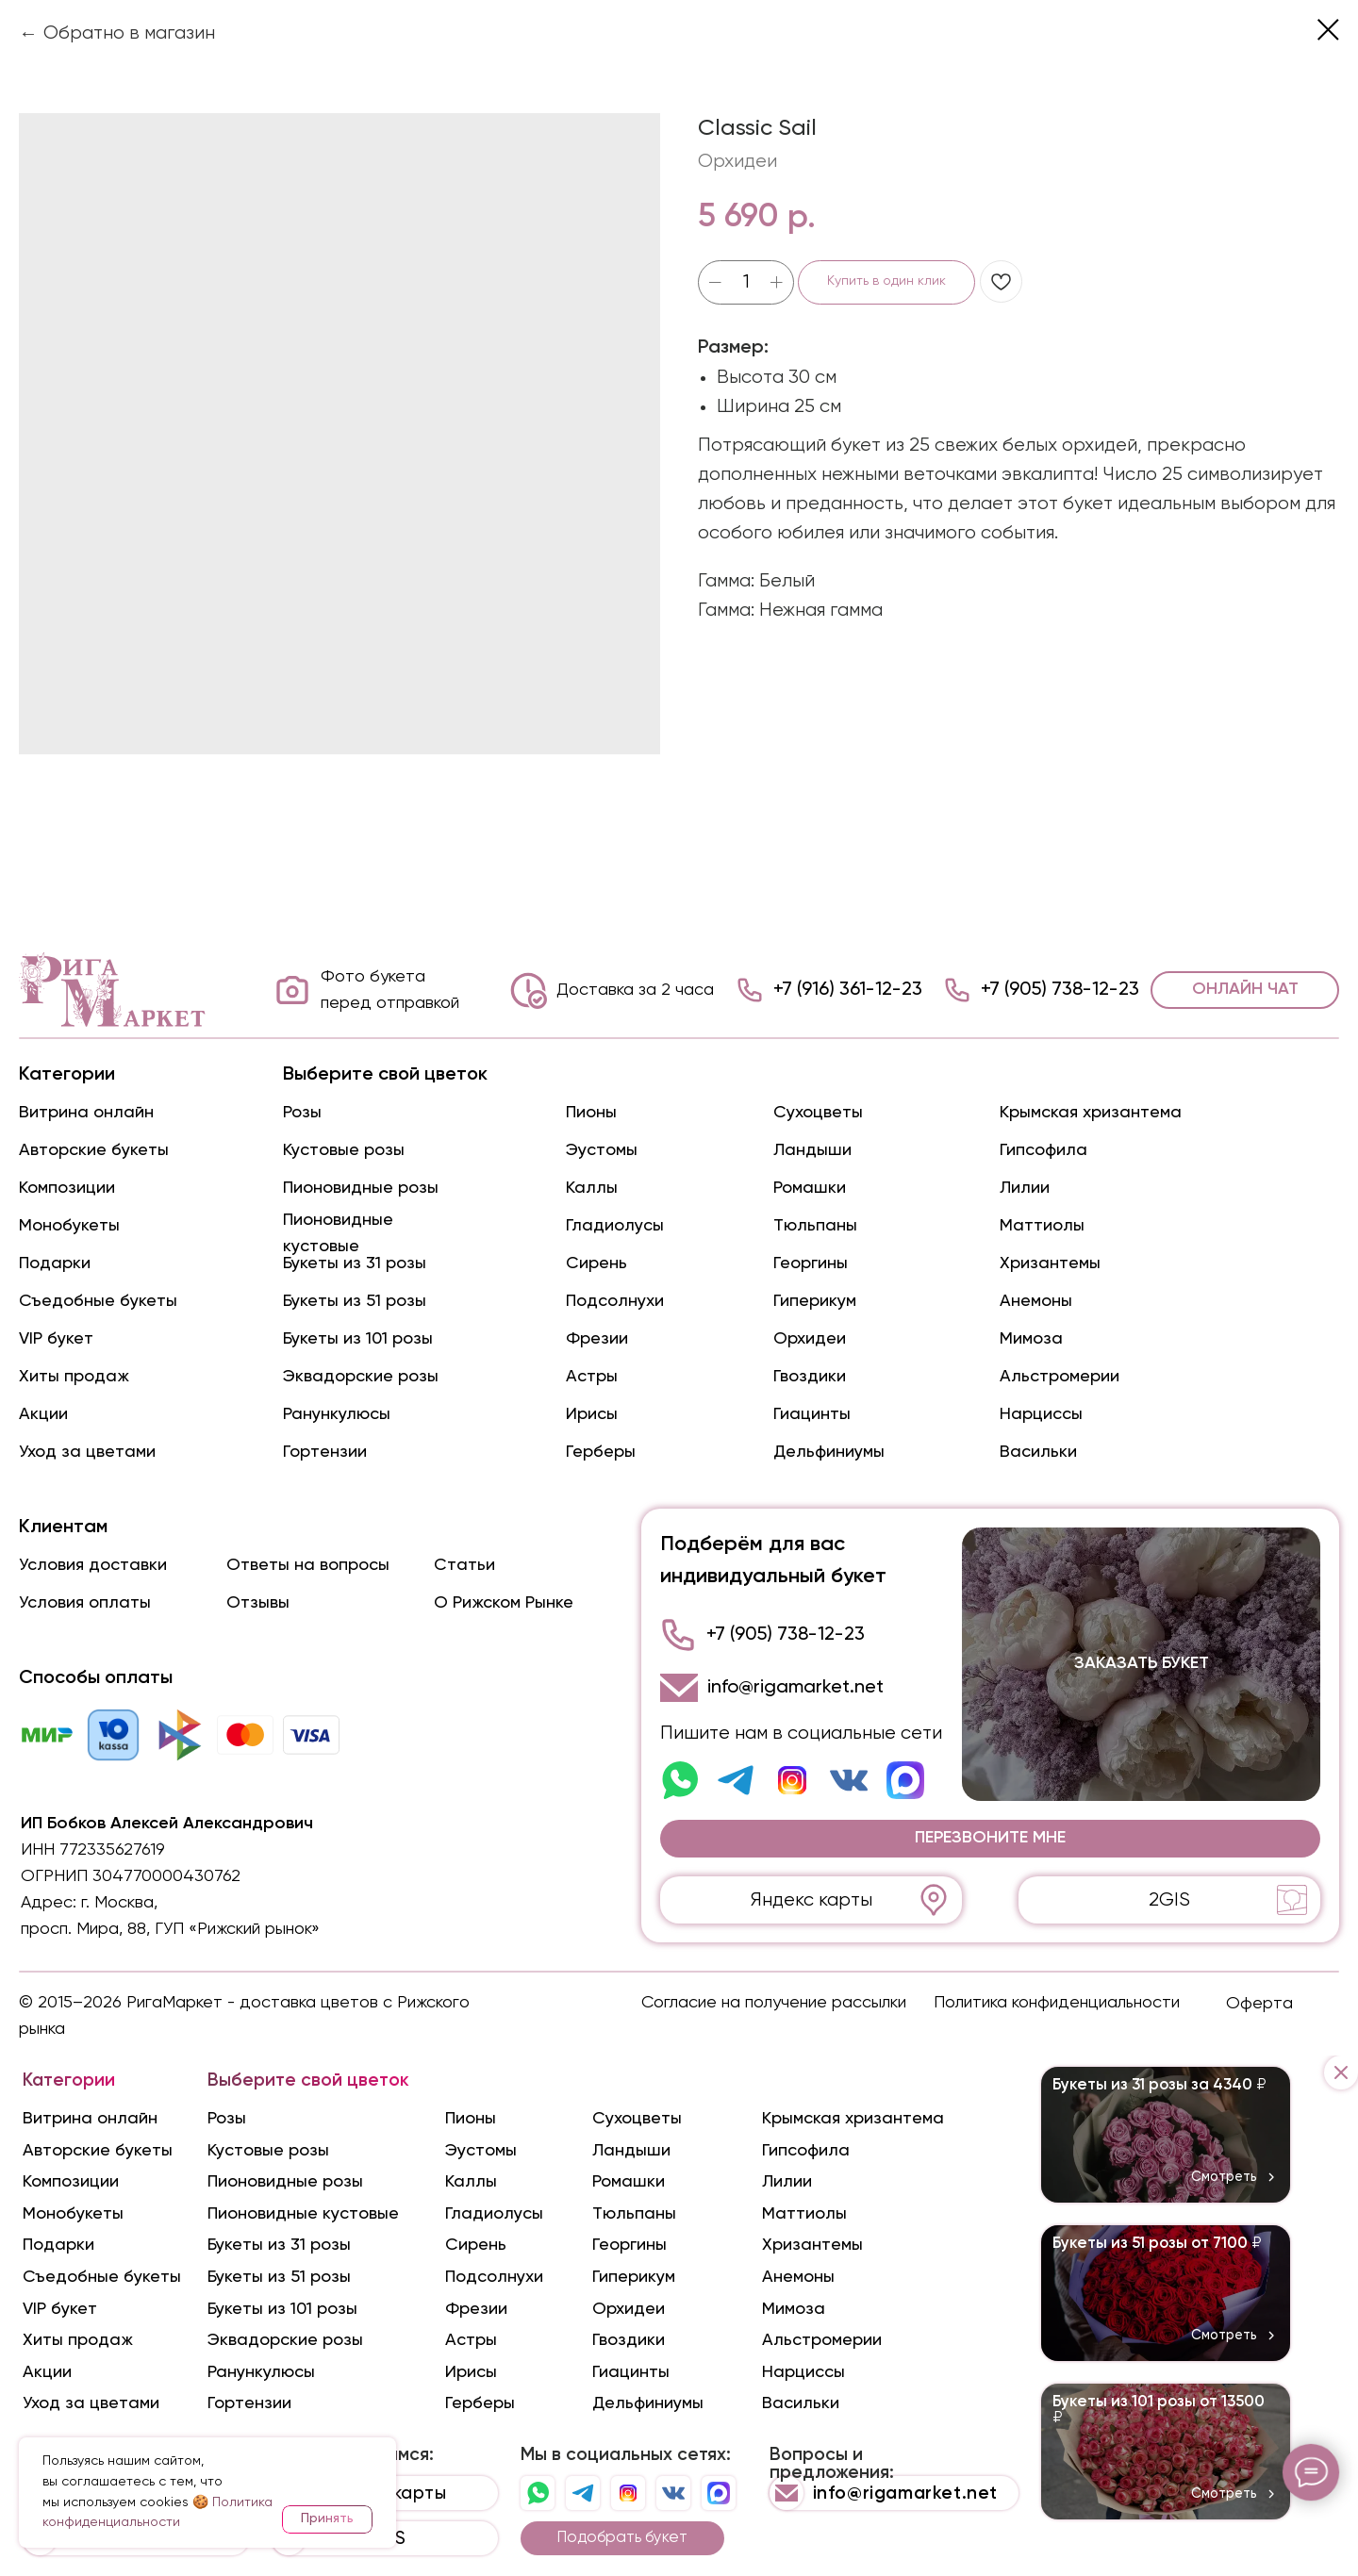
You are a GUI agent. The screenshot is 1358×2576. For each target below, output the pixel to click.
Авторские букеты (94, 1150)
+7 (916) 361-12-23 (847, 990)
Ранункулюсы (336, 1414)
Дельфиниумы (829, 1452)
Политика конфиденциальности (1057, 2002)
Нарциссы (1041, 1414)
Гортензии (325, 1452)
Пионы (591, 1112)
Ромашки (809, 1188)
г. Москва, (119, 1902)
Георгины (810, 1263)
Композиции (67, 1188)
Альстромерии (1059, 1376)
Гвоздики (809, 1376)
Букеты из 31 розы (354, 1263)
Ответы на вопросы (307, 1565)
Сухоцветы (818, 1112)
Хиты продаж (74, 1376)
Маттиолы (1042, 1225)
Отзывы (258, 1602)
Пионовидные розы (361, 1188)
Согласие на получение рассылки (773, 2002)
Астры (592, 1376)
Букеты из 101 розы (358, 1338)
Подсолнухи (615, 1301)
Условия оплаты (85, 1602)
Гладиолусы (615, 1225)
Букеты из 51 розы (354, 1301)
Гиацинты (812, 1414)
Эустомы (602, 1150)
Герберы (601, 1452)
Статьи (464, 1565)
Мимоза (1031, 1338)
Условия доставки (93, 1565)
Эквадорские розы (361, 1376)
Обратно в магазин (129, 33)
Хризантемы (1050, 1263)
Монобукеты (69, 1225)
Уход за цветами (87, 1452)
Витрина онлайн (86, 1112)
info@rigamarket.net (795, 1687)
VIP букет (56, 1338)
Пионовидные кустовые (303, 2213)
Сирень (596, 1263)
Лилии (1025, 1188)
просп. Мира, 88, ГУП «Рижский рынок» (170, 1929)
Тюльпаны (815, 1225)
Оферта (1259, 2003)
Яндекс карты (811, 1900)
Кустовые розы (344, 1150)
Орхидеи (809, 1338)
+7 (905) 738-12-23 (1060, 990)
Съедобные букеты (98, 1301)
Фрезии (597, 1338)
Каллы (592, 1188)
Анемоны (1036, 1301)
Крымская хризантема (1091, 1112)
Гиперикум (814, 1301)
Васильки (1038, 1452)
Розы (302, 1112)
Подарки (55, 1263)
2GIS (1169, 1900)
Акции (43, 1414)
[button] (990, 1839)
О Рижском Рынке (503, 1602)
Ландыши (812, 1150)
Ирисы (592, 1414)
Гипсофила (1043, 1150)
